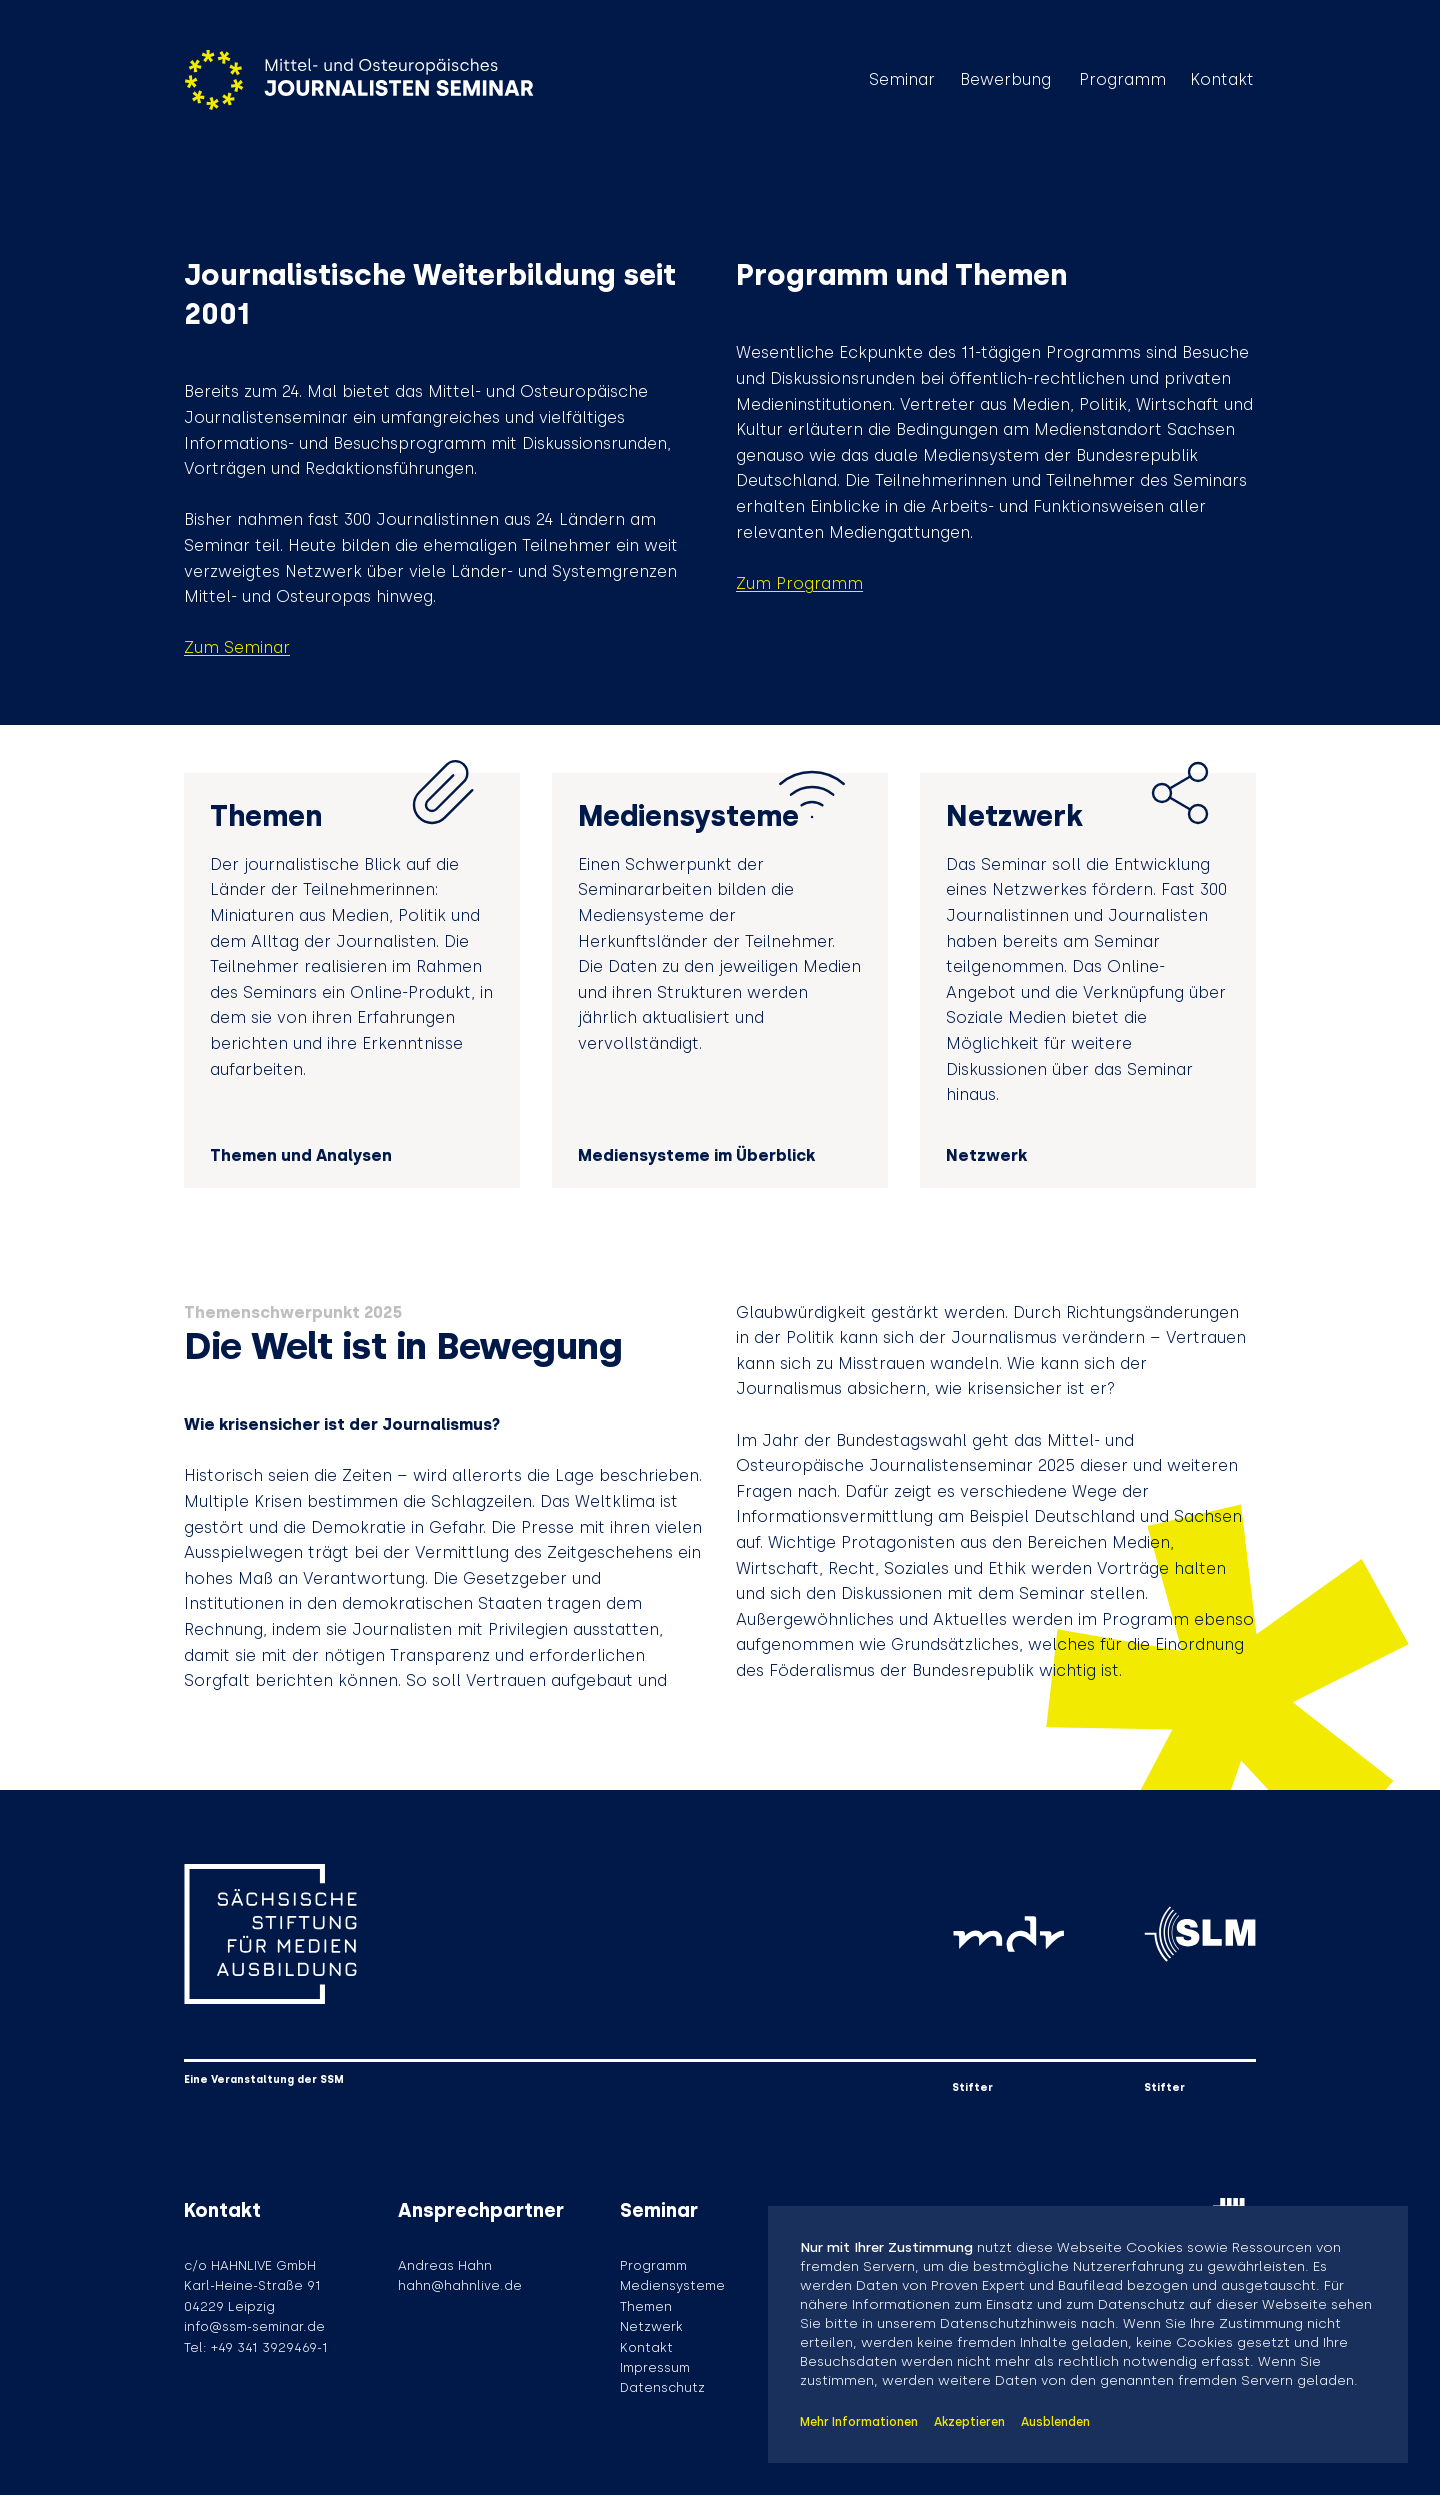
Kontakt (1222, 80)
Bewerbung (1005, 80)
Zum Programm (799, 583)
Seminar (902, 80)
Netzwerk (651, 2326)
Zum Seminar (237, 647)
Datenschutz (662, 2387)
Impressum (655, 2367)
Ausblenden (1055, 2422)
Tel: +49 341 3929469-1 (256, 2347)
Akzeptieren (969, 2422)
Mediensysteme (672, 2285)
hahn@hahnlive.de (460, 2285)
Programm (1122, 80)
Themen (646, 2306)
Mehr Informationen (859, 2422)
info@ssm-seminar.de (254, 2326)
